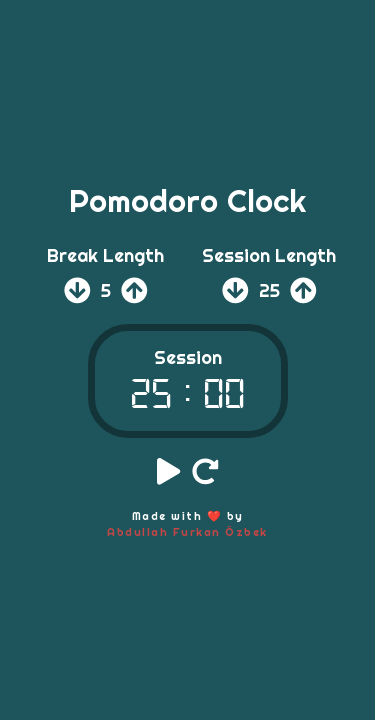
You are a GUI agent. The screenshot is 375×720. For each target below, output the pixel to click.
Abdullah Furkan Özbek (187, 532)
